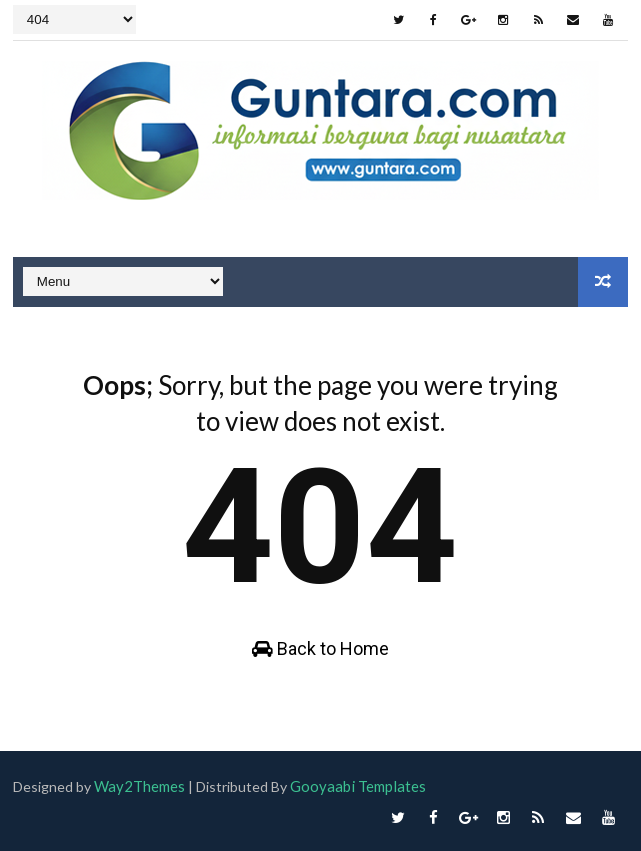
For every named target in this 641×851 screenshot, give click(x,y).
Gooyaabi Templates (364, 786)
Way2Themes (141, 786)
